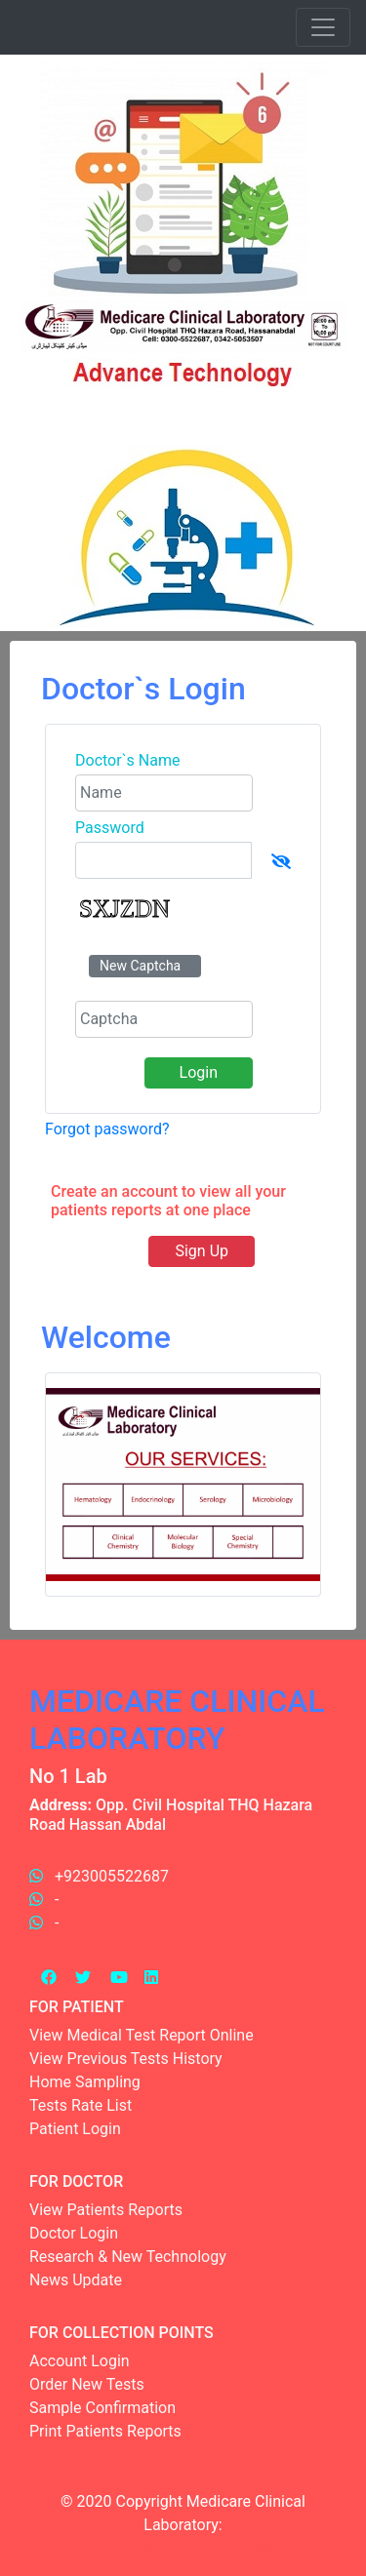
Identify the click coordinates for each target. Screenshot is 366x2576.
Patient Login (75, 2129)
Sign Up (201, 1251)
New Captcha (140, 965)
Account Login (79, 2361)
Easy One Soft (232, 2548)
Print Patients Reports (105, 2431)
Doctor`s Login (143, 688)
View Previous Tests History (126, 2058)
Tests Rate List (80, 2105)
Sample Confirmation (102, 2407)
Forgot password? (107, 1129)
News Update (75, 2280)
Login (199, 1072)
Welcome (106, 1337)
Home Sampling (85, 2082)
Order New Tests (86, 2384)
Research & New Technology (127, 2256)
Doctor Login (73, 2233)
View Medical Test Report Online (141, 2035)
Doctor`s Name (127, 760)
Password (109, 827)
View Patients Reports (106, 2209)
